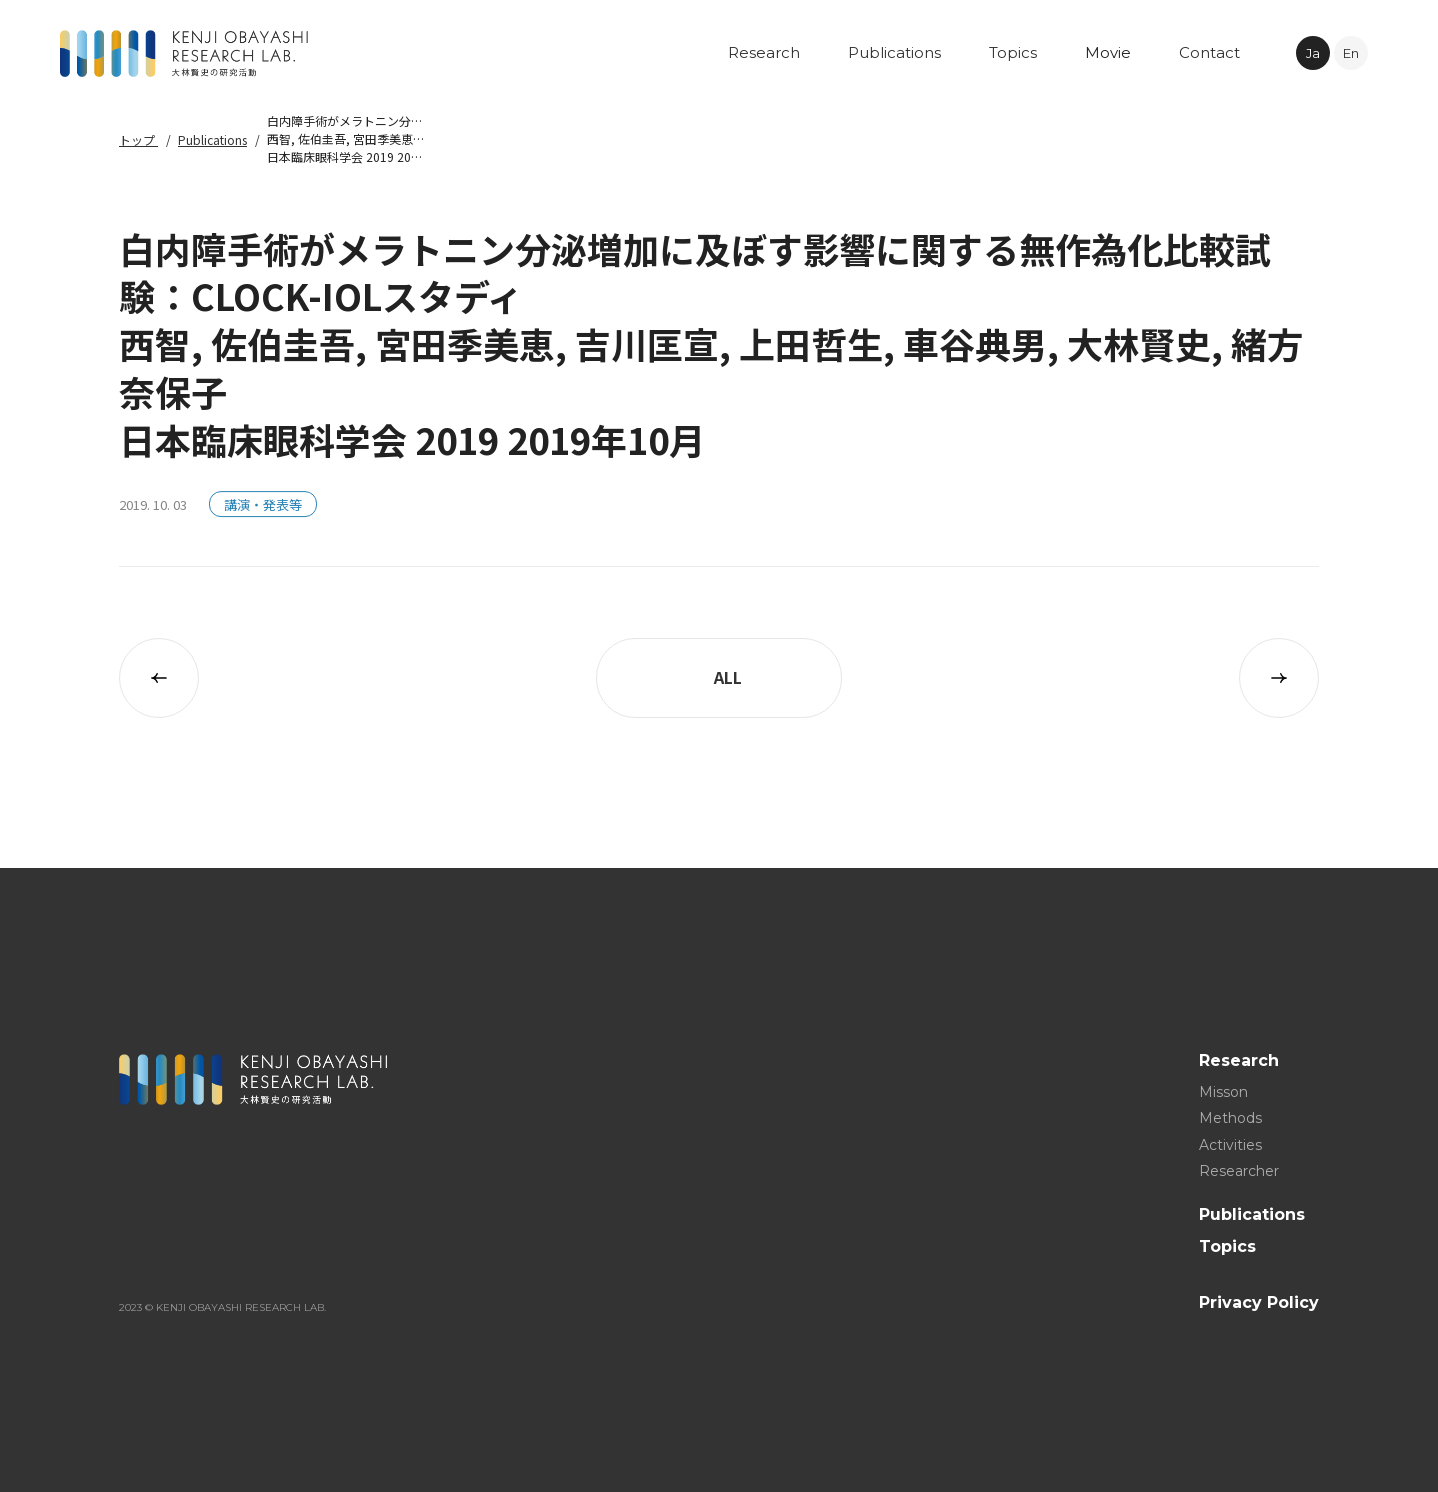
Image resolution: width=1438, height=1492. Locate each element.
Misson (1223, 1091)
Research (1239, 1060)
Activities (1230, 1144)
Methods (1230, 1118)
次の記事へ (1279, 678)
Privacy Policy (1259, 1302)
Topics (1227, 1245)
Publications (212, 139)
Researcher (1239, 1171)
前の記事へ (159, 678)
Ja (1313, 53)
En (1351, 53)
